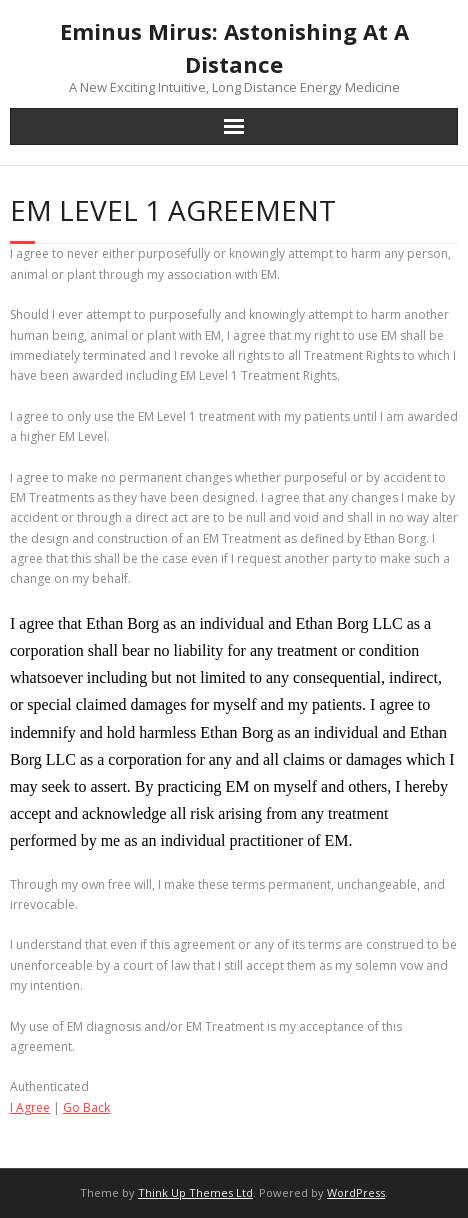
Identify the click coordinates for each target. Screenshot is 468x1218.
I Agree (30, 1107)
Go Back (86, 1107)
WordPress (356, 1192)
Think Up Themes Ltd (195, 1192)
